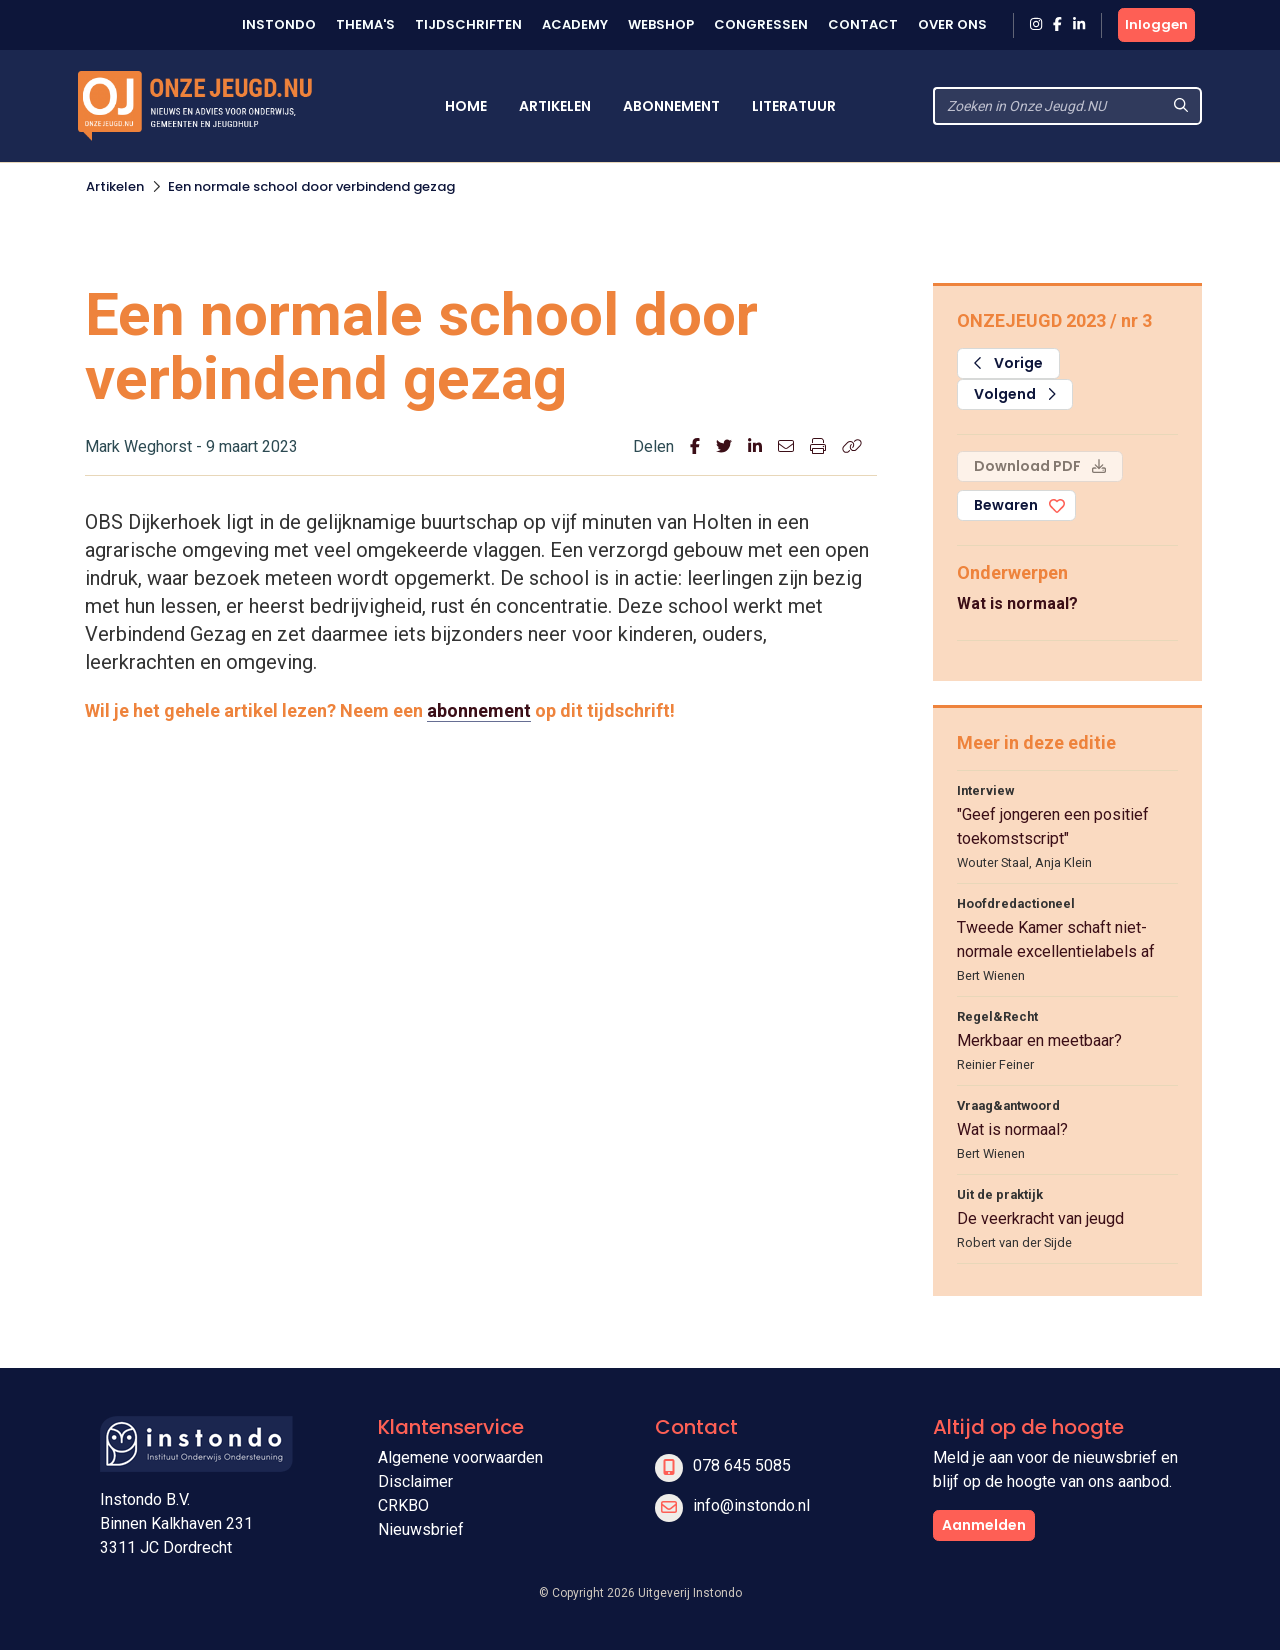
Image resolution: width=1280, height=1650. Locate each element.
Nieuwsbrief (421, 1529)
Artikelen (555, 106)
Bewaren (1006, 505)
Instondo (279, 24)
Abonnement (671, 106)
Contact (863, 24)
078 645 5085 (742, 1465)
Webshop (661, 24)
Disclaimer (415, 1481)
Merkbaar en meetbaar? (1039, 1040)
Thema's (365, 24)
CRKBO (403, 1505)
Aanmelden (984, 1525)
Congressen (761, 24)
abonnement (479, 710)
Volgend (1015, 394)
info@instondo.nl (751, 1505)
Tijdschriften (468, 24)
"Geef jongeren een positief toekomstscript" (1053, 826)
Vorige (1008, 363)
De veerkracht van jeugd (1040, 1218)
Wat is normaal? (1017, 603)
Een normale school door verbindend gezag (311, 186)
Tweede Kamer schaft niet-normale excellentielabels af (1056, 939)
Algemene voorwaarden (460, 1457)
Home (466, 106)
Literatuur (794, 106)
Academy (575, 24)
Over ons (952, 24)
